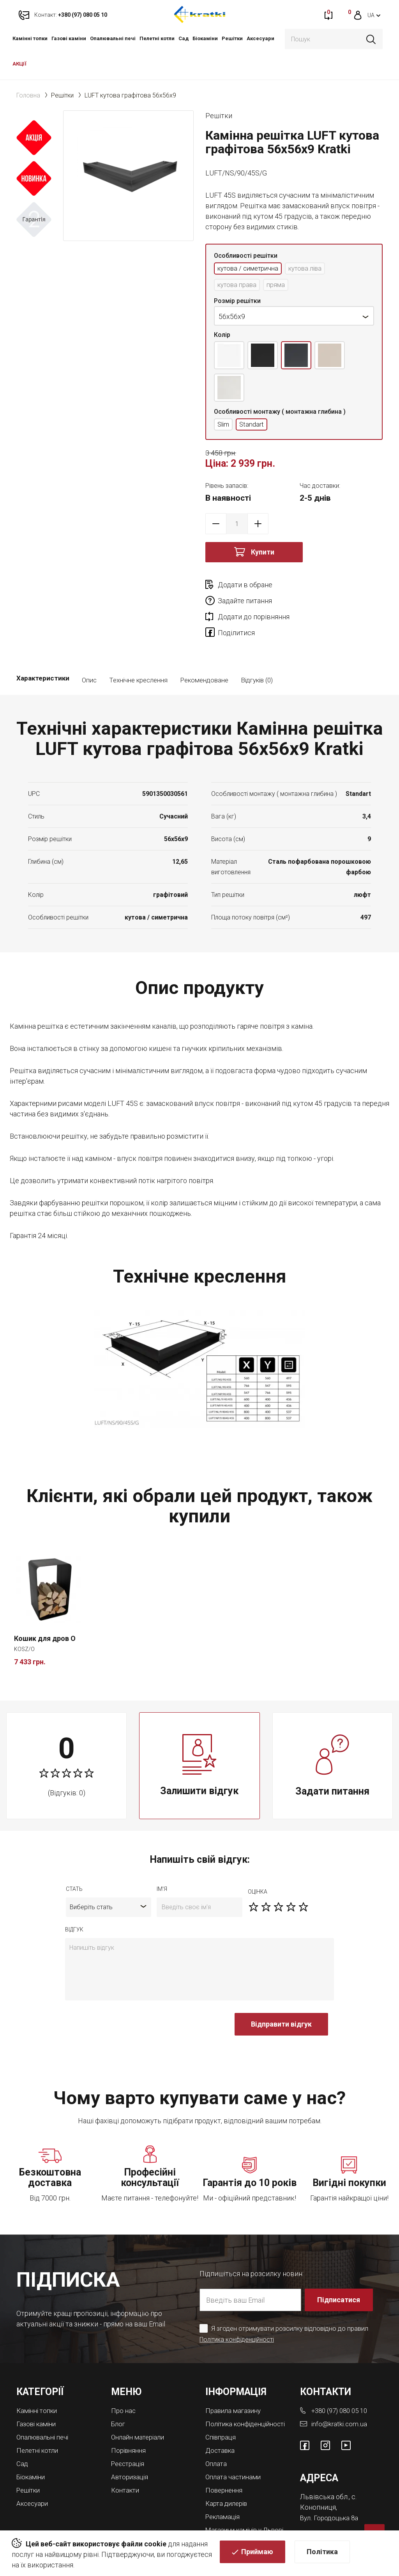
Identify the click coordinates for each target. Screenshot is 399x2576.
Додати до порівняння (254, 603)
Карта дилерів (228, 2479)
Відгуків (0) (257, 652)
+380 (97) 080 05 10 (342, 2382)
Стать (74, 1861)
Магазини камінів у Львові (236, 2508)
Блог (118, 2395)
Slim (224, 426)
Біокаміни (205, 38)
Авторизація (131, 2446)
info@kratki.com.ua (339, 2395)
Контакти (126, 2459)
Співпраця (221, 2415)
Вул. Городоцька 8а (331, 2488)
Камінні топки (30, 38)
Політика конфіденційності (239, 2311)
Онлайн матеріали (140, 2408)
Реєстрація (129, 2433)
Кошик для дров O (45, 1610)
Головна (28, 95)
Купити (262, 554)
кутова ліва (313, 269)
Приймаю (257, 2553)
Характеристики (42, 652)
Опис (89, 652)
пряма (281, 286)
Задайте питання (334, 587)
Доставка (221, 2428)
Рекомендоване (204, 652)
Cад (183, 38)
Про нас (124, 2382)
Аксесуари (260, 38)
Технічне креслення (138, 652)
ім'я (162, 1861)
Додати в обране (245, 587)
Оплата (216, 2440)
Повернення (225, 2466)
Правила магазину (235, 2382)
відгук (74, 1901)
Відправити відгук (281, 1996)
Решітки (232, 38)
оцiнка (257, 1863)
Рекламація (224, 2492)
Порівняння (129, 2421)
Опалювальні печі (113, 38)
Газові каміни (68, 38)
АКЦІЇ (19, 64)
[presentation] (124, 2000)
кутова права (239, 286)
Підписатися (339, 2272)
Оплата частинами (235, 2453)
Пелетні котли (157, 38)
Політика (322, 2553)
